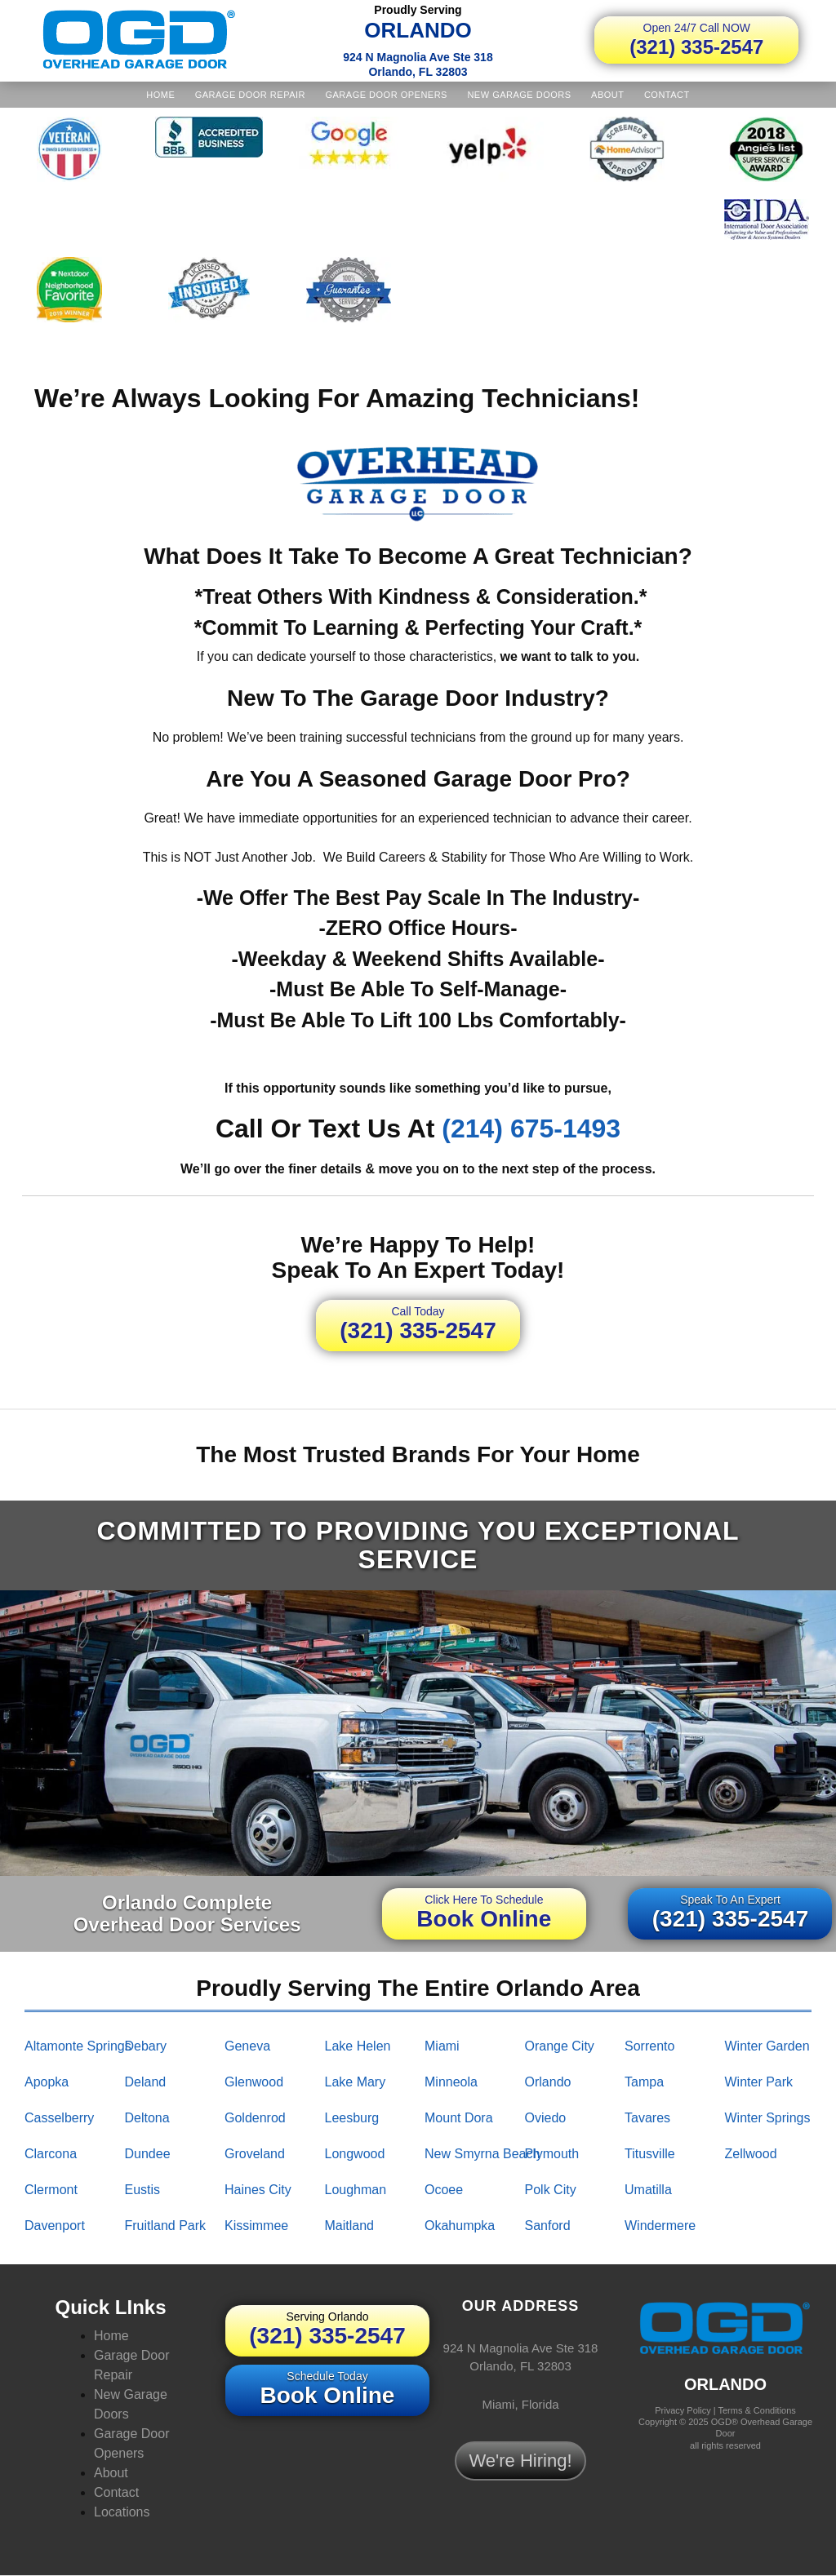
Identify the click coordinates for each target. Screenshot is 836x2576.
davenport (54, 2225)
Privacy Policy (682, 2410)
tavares (647, 2118)
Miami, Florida (520, 2404)
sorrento (649, 2046)
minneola (451, 2082)
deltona (147, 2118)
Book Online (483, 1912)
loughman (356, 2190)
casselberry (59, 2118)
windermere (660, 2225)
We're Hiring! (520, 2460)
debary (146, 2046)
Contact (667, 95)
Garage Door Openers (386, 95)
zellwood (751, 2154)
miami (442, 2046)
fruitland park (166, 2225)
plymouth (552, 2154)
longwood (355, 2154)
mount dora (459, 2118)
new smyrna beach (482, 2154)
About (607, 95)
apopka (46, 2082)
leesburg (352, 2118)
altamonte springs (77, 2046)
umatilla (648, 2190)
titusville (650, 2154)
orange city (559, 2046)
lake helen (358, 2046)
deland (146, 2082)
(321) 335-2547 (696, 39)
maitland (349, 2225)
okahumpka (460, 2225)
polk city (550, 2190)
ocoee (444, 2190)
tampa (644, 2082)
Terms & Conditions (756, 2410)
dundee (148, 2154)
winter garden (767, 2046)
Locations (122, 2512)
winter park (759, 2082)
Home (160, 95)
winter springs (768, 2118)
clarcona (50, 2154)
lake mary (355, 2082)
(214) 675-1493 (531, 1128)
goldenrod (255, 2118)
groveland (255, 2154)
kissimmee (256, 2225)
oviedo (546, 2118)
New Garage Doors (519, 95)
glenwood (254, 2082)
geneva (247, 2046)
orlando (548, 2082)
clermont (51, 2190)
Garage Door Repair (250, 95)
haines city (258, 2190)
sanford (548, 2225)
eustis (143, 2190)
